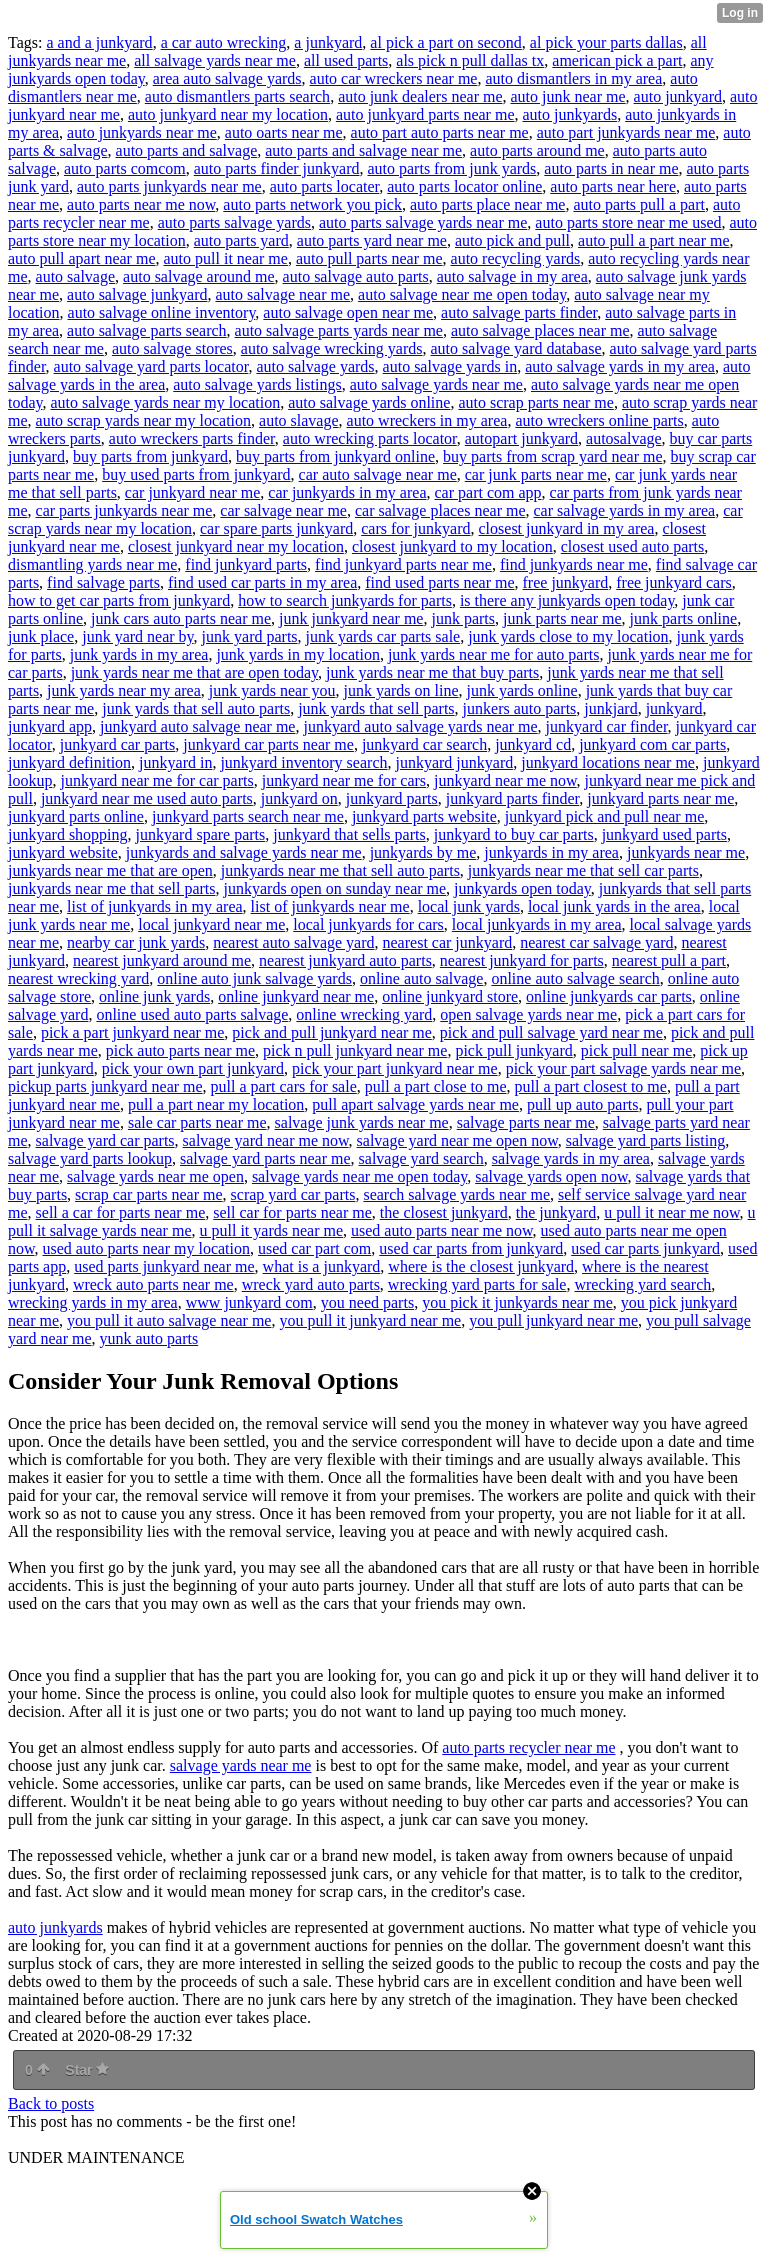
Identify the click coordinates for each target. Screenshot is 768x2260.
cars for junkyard (415, 528)
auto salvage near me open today (462, 294)
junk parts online (684, 618)
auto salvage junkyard (137, 294)
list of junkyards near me (330, 906)
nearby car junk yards (136, 942)
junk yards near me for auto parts (493, 654)
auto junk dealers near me (420, 96)
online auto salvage (422, 978)
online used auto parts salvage (192, 1014)
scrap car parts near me (148, 1194)
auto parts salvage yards (234, 222)
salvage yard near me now (266, 1140)
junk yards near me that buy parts (432, 672)
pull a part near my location (216, 1104)
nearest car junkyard (448, 942)
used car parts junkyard (645, 1248)
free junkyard (566, 582)
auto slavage (299, 420)
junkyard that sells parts (349, 834)
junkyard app (50, 726)
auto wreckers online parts (599, 420)
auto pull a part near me (654, 240)
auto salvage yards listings (257, 384)
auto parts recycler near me (528, 1747)
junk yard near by (137, 636)
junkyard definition (69, 762)
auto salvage (76, 276)
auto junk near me (568, 96)
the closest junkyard (444, 1212)
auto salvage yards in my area (620, 366)
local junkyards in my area (537, 924)
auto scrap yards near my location (143, 420)
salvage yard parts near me (265, 1158)
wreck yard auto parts (311, 1284)
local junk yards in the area (614, 906)
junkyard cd (533, 744)
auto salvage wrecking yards (332, 348)
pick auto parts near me (180, 1050)
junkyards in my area (551, 852)
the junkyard (556, 1212)
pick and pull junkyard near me (332, 1032)
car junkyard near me (192, 492)
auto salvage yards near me (436, 384)
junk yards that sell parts (376, 708)
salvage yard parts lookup (90, 1158)
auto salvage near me (282, 294)
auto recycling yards (516, 258)
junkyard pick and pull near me (605, 816)
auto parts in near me (611, 168)
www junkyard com (249, 1302)
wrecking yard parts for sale (477, 1284)
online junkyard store (450, 996)
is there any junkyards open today (567, 600)
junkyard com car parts (652, 744)
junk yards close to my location (568, 636)
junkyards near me (686, 852)
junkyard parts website (424, 816)
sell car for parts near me (292, 1212)
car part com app (488, 492)
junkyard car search (424, 744)
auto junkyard (678, 96)
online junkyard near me (296, 996)
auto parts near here (613, 186)
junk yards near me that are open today (194, 672)
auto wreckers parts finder (192, 438)
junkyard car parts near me (268, 744)
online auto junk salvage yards (254, 978)
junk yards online (522, 690)
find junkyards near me (574, 564)
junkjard (610, 708)
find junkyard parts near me (403, 564)
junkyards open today (522, 888)
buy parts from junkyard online (335, 456)
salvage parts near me (526, 1122)
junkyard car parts (118, 744)
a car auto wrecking (224, 42)
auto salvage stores (172, 348)
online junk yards (154, 996)
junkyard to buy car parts (514, 834)
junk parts (463, 618)
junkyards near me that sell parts (112, 888)
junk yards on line (400, 690)
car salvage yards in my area (625, 510)
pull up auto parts (583, 1104)
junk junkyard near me (351, 618)
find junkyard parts (246, 564)
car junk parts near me (536, 474)
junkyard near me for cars (344, 780)
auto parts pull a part (639, 204)
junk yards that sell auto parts (196, 708)
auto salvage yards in (450, 366)
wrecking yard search (642, 1284)
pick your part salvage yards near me (623, 1068)
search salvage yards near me (456, 1194)
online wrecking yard (364, 1014)
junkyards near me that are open (110, 870)
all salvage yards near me (215, 60)
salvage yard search (421, 1158)
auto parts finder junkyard (277, 168)
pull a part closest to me (591, 1086)
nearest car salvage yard (596, 942)
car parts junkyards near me (124, 510)
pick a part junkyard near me (132, 1032)
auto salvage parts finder (519, 312)
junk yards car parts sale (383, 636)
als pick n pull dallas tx (470, 60)
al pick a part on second (446, 42)
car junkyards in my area (347, 492)
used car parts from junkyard (471, 1248)
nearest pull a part (669, 960)
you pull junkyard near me (553, 1320)
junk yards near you (272, 690)
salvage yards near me (241, 1765)
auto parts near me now (141, 204)
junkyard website (63, 852)
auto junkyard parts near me (425, 114)
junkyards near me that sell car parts (583, 870)
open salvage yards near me (528, 1014)
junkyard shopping (68, 834)
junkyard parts (392, 798)
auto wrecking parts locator (370, 438)
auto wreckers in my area (427, 420)
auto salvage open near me (348, 312)
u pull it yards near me (272, 1230)
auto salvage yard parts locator (151, 366)
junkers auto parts (520, 708)
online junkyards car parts (609, 996)
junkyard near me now (505, 780)
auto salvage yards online (369, 402)
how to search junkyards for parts (345, 600)
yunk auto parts (149, 1338)
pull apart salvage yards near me (415, 1104)
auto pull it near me (226, 258)
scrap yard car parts (293, 1194)
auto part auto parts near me (440, 132)
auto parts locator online (464, 186)
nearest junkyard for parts (522, 960)
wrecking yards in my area (93, 1302)
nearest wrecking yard (78, 978)
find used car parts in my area (262, 582)
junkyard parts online (76, 816)
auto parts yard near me (372, 240)
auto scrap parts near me (535, 402)
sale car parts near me (197, 1122)
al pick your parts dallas (606, 42)
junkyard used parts (664, 834)
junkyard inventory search (303, 762)
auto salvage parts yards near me (339, 330)
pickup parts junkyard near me (105, 1086)
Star (87, 2070)
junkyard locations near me (608, 762)
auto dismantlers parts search (237, 96)
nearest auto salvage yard (293, 942)
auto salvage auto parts (356, 276)
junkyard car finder (607, 726)
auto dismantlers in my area (573, 78)
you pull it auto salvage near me (169, 1320)
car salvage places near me (440, 510)
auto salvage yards (315, 366)
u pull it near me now (671, 1212)
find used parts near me (439, 582)
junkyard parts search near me (248, 816)
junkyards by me (423, 852)
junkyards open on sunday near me (335, 888)
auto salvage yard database (516, 348)
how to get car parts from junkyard (119, 600)
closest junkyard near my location (236, 546)
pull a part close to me (436, 1086)
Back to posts (51, 2103)
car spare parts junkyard (276, 528)
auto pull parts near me (369, 258)
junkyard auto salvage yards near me (420, 726)
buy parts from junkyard (150, 456)
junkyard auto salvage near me (197, 726)
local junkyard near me (211, 924)
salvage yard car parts (105, 1140)
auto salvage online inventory (162, 312)
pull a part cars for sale (284, 1086)
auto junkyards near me (142, 132)
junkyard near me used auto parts (147, 798)
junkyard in (175, 762)
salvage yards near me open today (359, 1176)
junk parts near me (562, 618)
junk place (41, 636)
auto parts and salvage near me (363, 150)
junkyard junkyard (454, 762)
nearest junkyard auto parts (345, 960)
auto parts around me (537, 150)
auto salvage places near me (540, 330)
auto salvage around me (199, 276)
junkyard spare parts (201, 834)
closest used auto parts (633, 546)
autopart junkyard (521, 438)
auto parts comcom (125, 168)
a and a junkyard (99, 42)
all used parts (346, 60)
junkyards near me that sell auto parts (340, 870)
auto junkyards (570, 114)
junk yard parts (250, 636)
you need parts (367, 1302)
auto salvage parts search (146, 330)
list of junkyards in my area (155, 906)
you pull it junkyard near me (370, 1320)
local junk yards (469, 906)
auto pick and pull (512, 240)
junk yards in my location (298, 654)
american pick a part (617, 60)
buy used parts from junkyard (196, 474)
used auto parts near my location (147, 1248)
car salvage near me (283, 510)
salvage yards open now (551, 1176)
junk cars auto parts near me (181, 618)
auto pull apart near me (82, 258)
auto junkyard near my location (228, 114)
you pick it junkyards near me (517, 1302)
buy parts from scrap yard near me (552, 456)
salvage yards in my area (571, 1158)
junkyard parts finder (513, 798)
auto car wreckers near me (394, 78)
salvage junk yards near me (362, 1122)
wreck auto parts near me (153, 1284)
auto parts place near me (487, 204)
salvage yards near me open (155, 1176)
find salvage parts (103, 582)
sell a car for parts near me (121, 1212)
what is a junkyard (322, 1266)
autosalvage (624, 438)
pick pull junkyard (513, 1050)
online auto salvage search (575, 978)
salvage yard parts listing (646, 1140)
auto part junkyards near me (626, 132)
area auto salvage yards (227, 78)
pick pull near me (637, 1050)
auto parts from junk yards (451, 168)
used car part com (314, 1248)
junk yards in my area (139, 654)
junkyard (674, 708)
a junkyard (328, 42)
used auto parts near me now (442, 1230)
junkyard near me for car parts (156, 780)
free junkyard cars (674, 582)
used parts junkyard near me (164, 1266)
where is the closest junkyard (481, 1266)
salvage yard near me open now (457, 1140)
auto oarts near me (284, 132)
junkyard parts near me (660, 798)
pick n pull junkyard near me (355, 1050)
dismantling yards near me (92, 564)
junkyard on (299, 798)
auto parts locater (325, 186)
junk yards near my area (124, 690)
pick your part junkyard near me (395, 1068)
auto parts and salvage (187, 150)
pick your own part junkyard (193, 1068)
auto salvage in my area (512, 276)
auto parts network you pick (312, 204)
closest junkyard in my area (567, 528)
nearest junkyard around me (162, 960)
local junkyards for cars (368, 924)
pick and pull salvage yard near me (551, 1032)
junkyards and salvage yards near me (244, 852)
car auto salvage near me (378, 474)
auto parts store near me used (628, 222)
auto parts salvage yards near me (423, 222)
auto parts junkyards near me (169, 186)
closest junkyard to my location (452, 546)
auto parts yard (241, 240)
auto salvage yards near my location (166, 402)
